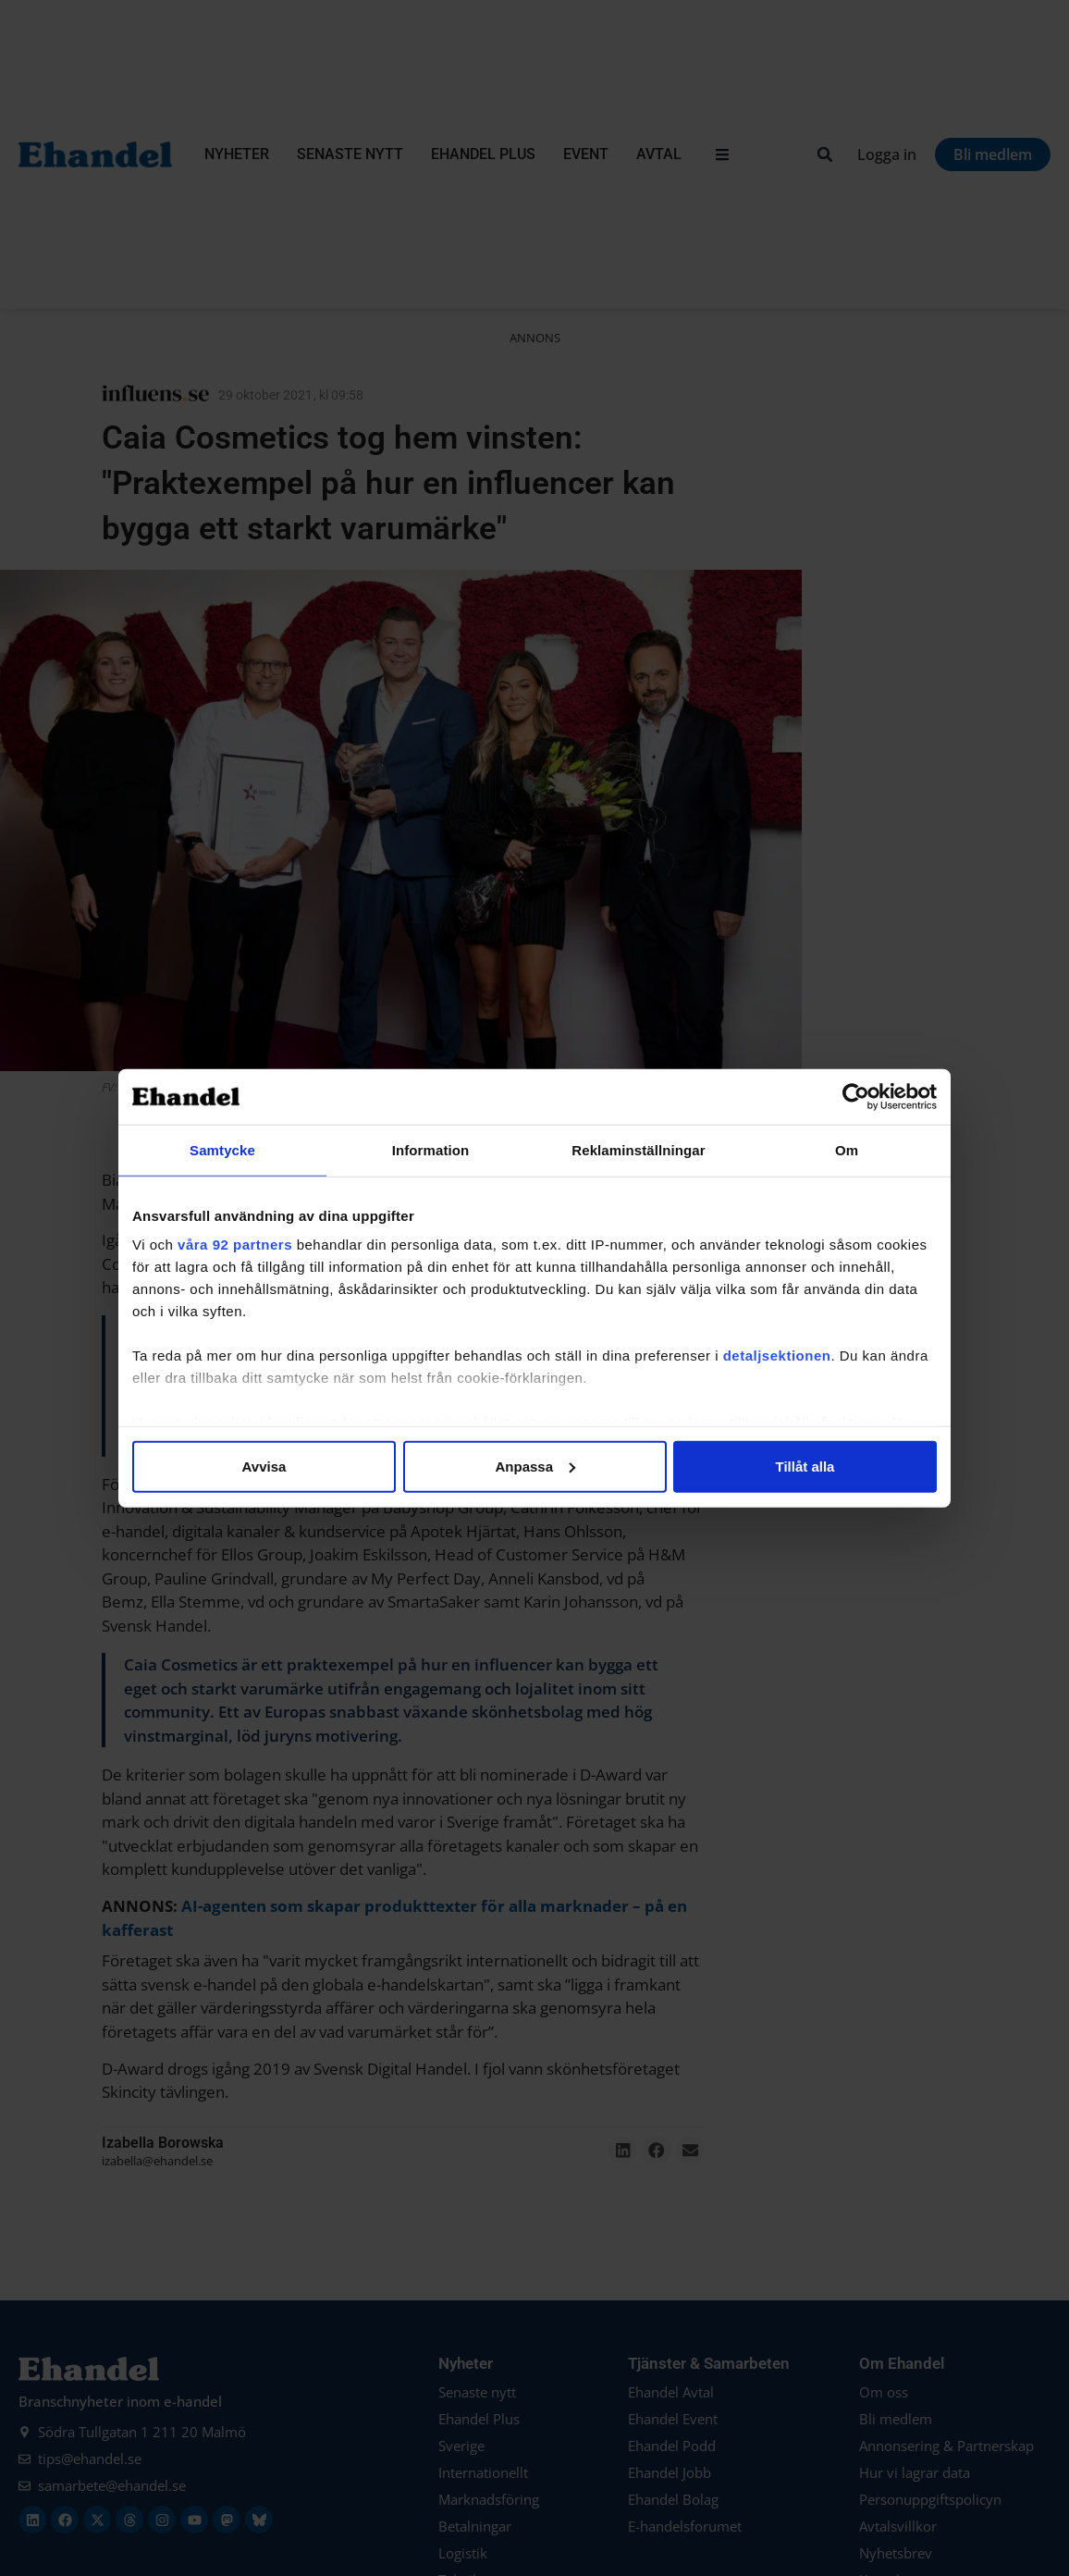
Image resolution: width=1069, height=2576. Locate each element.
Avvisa (264, 1465)
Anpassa (535, 1465)
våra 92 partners (235, 1244)
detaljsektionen (777, 1355)
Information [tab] (431, 1149)
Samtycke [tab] (222, 1149)
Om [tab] (846, 1149)
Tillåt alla (805, 1465)
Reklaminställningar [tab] (638, 1149)
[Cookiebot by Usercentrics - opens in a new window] (856, 1096)
